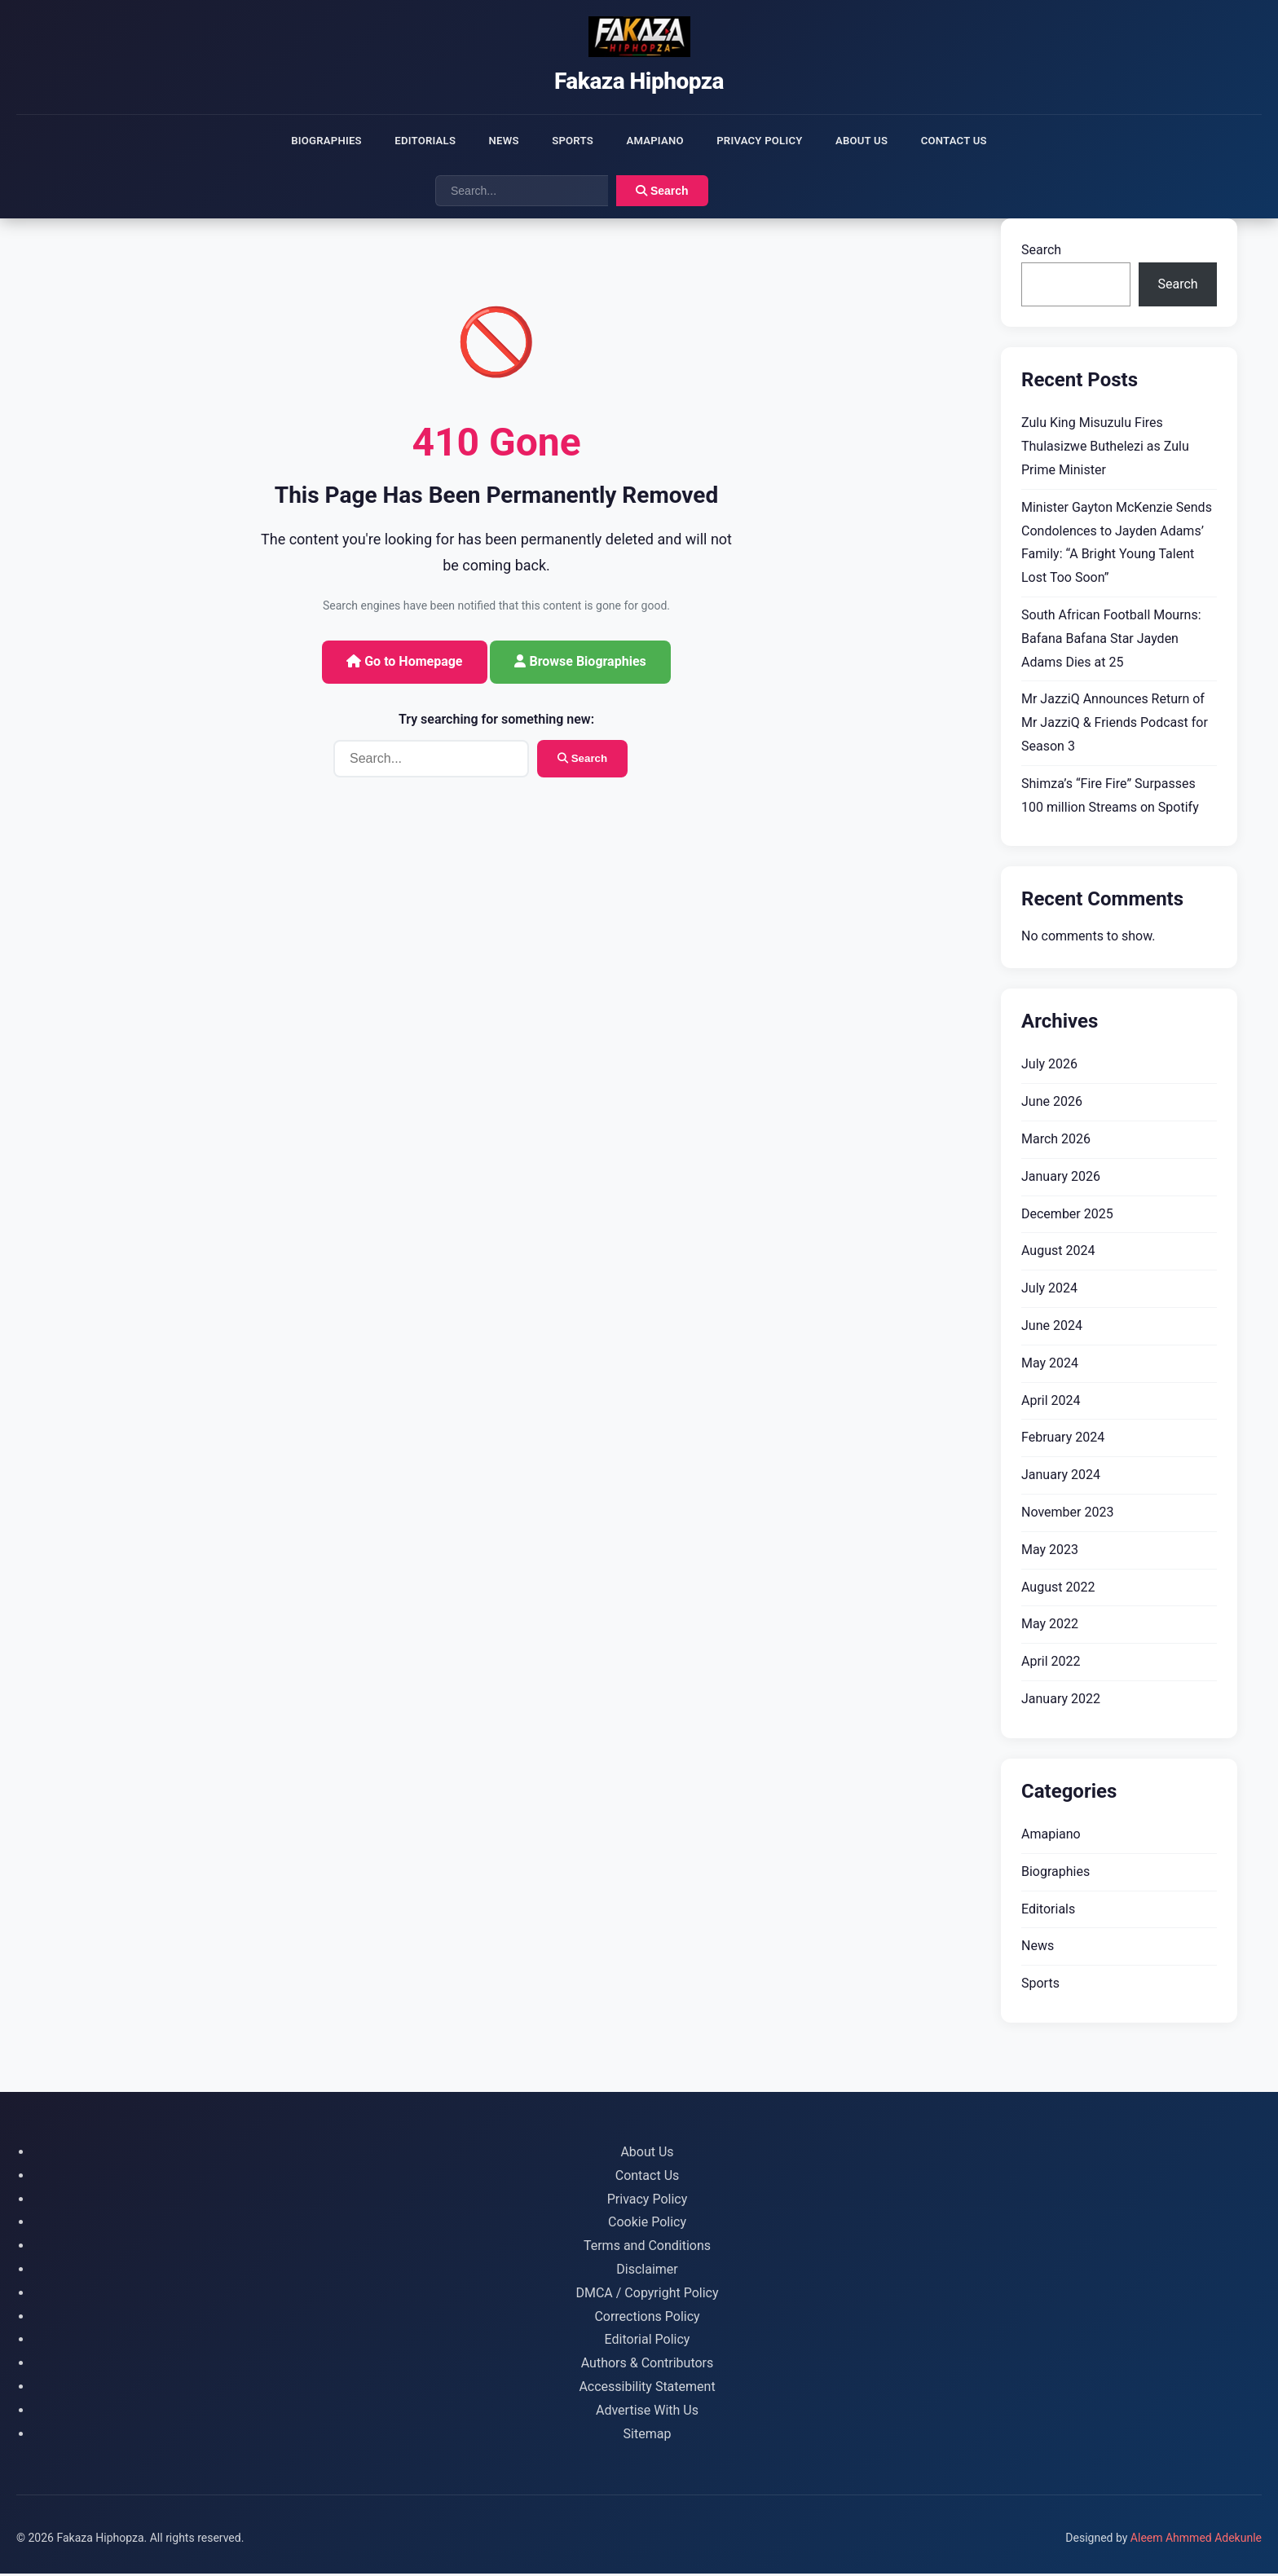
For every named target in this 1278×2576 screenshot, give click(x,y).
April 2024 (1051, 1403)
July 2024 (1049, 1291)
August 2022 (1058, 1589)
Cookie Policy (647, 2225)
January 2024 (1060, 1478)
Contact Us (978, 141)
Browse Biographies (580, 664)
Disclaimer (646, 2271)
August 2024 (1058, 1254)
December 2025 (1067, 1216)
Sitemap (648, 2436)
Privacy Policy (769, 141)
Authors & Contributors (647, 2366)
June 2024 (1051, 1328)
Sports (567, 141)
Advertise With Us (647, 2412)
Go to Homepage (404, 664)
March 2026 (1056, 1141)
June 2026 (1051, 1104)
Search (662, 193)
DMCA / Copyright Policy (646, 2295)
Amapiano (657, 141)
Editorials (408, 141)
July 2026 (1049, 1067)
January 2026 (1060, 1179)
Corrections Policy (646, 2319)
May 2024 (1049, 1365)
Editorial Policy (647, 2342)
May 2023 (1049, 1552)
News (493, 141)
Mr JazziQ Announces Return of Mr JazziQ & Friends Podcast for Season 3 (1114, 725)
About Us (879, 141)
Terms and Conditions (647, 2249)
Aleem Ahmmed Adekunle (1196, 2540)
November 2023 (1067, 1514)
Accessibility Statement (647, 2389)
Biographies (302, 141)
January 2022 (1060, 1701)
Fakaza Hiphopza (639, 81)
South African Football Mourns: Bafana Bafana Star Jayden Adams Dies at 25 (1111, 641)
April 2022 (1051, 1664)
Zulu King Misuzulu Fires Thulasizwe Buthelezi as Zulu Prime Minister (1105, 449)
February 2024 (1062, 1440)
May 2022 (1049, 1627)
